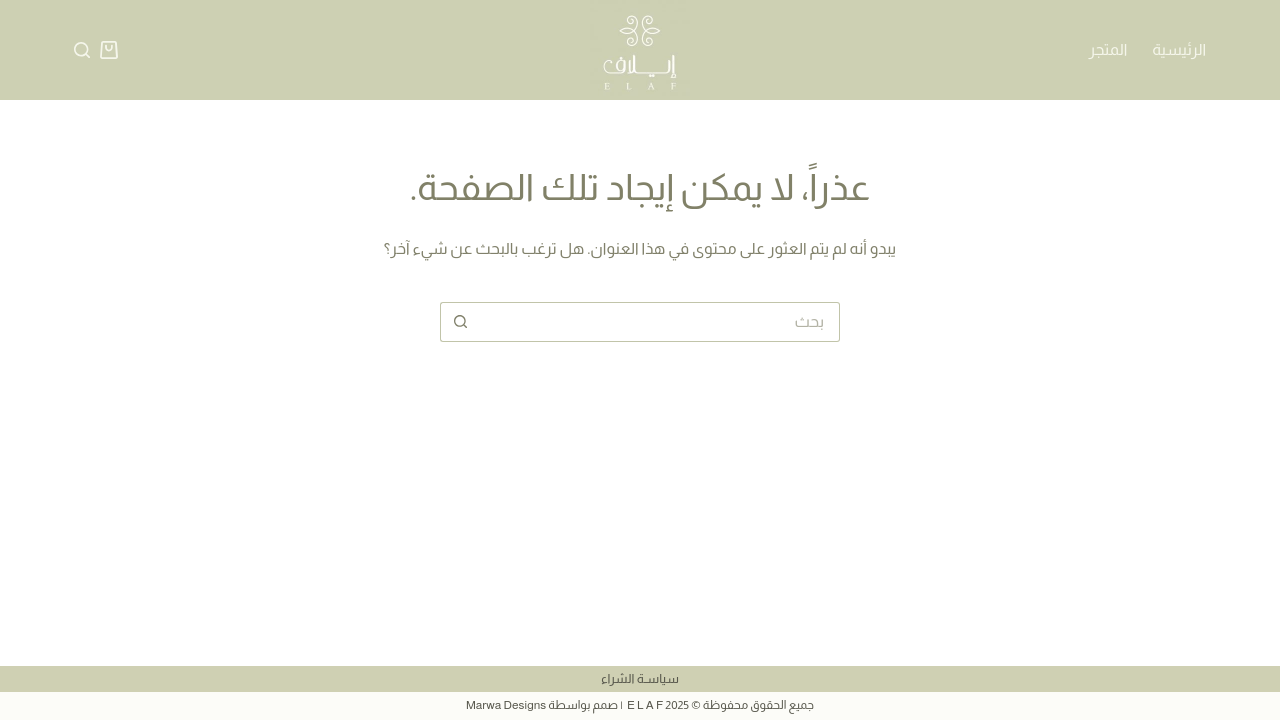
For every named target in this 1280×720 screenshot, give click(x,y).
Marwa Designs (506, 705)
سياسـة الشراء (640, 678)
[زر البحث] (460, 322)
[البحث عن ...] (660, 322)
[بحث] (82, 50)
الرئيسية (1179, 49)
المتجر (1108, 49)
